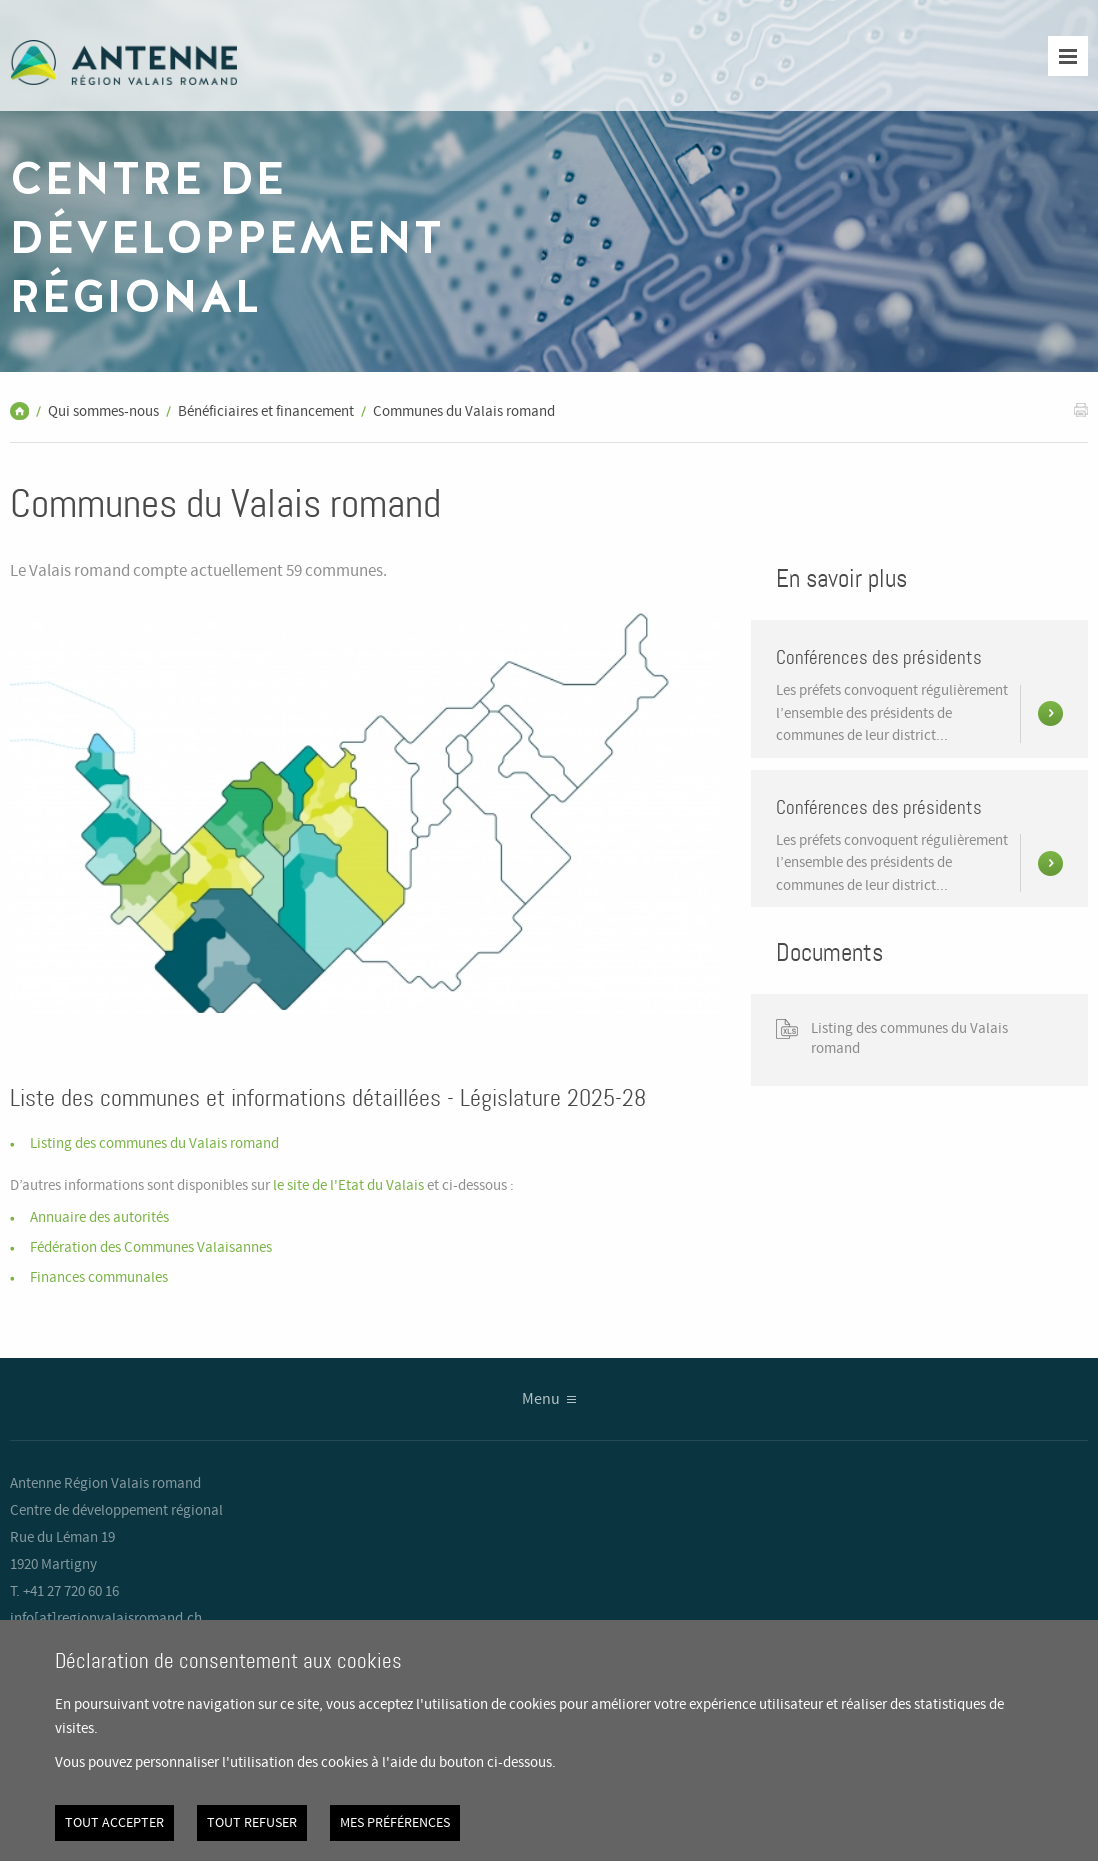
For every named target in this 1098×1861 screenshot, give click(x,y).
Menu (541, 1399)
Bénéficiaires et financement (266, 412)
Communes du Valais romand (464, 412)
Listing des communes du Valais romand (154, 1144)
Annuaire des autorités (99, 1218)
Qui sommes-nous (103, 412)
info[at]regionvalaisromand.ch (106, 1619)
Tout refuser (252, 1823)
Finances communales (99, 1278)
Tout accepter (114, 1823)
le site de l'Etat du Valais (350, 1186)
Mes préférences (395, 1823)
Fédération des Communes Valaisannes (151, 1248)
